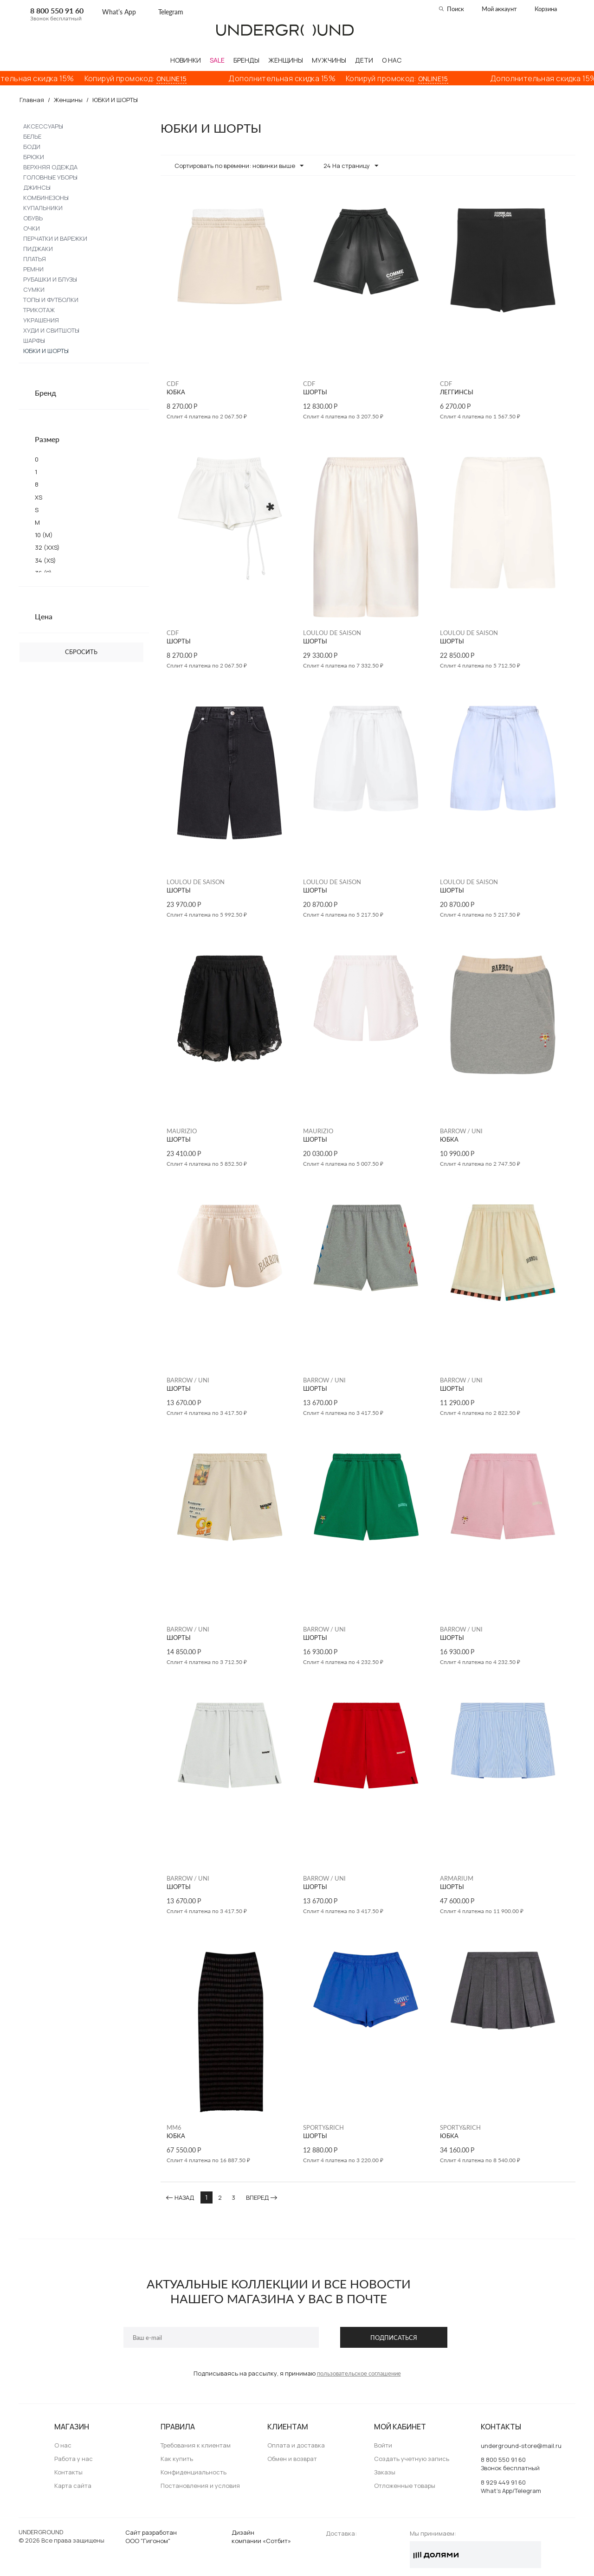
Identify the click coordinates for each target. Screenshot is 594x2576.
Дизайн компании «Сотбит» (261, 2536)
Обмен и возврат (292, 2458)
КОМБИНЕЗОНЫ (46, 197)
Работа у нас (73, 2458)
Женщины (68, 100)
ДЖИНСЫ (37, 187)
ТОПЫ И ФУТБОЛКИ (50, 300)
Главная (31, 100)
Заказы (384, 2472)
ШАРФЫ (34, 340)
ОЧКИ (31, 228)
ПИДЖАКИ (38, 248)
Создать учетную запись (411, 2458)
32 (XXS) (47, 547)
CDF (173, 383)
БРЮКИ (33, 157)
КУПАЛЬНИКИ (43, 208)
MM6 (174, 2127)
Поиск (455, 9)
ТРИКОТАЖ (39, 310)
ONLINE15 (184, 78)
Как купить (177, 2458)
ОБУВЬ (33, 218)
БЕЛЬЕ (32, 136)
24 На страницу (350, 166)
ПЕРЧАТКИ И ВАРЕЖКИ (55, 238)
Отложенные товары (404, 2485)
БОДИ (31, 146)
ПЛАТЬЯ (34, 259)
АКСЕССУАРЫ (43, 126)
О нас (62, 2445)
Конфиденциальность (193, 2472)
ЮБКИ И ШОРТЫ (46, 351)
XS (38, 497)
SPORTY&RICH (323, 2127)
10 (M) (44, 535)
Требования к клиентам (196, 2445)
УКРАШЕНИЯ (41, 320)
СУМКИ (34, 289)
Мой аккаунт (499, 9)
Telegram (170, 12)
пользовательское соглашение (359, 2373)
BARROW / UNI (461, 1131)
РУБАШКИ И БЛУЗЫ (50, 279)
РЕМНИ (33, 269)
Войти (383, 2445)
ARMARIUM (456, 1878)
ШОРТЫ (315, 392)
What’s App (119, 12)
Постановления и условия (200, 2485)
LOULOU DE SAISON (332, 632)
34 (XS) (45, 560)
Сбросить (81, 651)
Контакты (68, 2472)
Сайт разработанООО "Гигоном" (151, 2536)
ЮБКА (176, 392)
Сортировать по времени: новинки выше (238, 166)
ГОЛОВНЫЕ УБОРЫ (50, 177)
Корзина (546, 9)
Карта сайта (72, 2485)
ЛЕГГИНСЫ (456, 392)
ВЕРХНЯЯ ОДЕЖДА (50, 167)
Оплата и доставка (296, 2445)
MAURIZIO (182, 1131)
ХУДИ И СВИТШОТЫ (51, 330)
